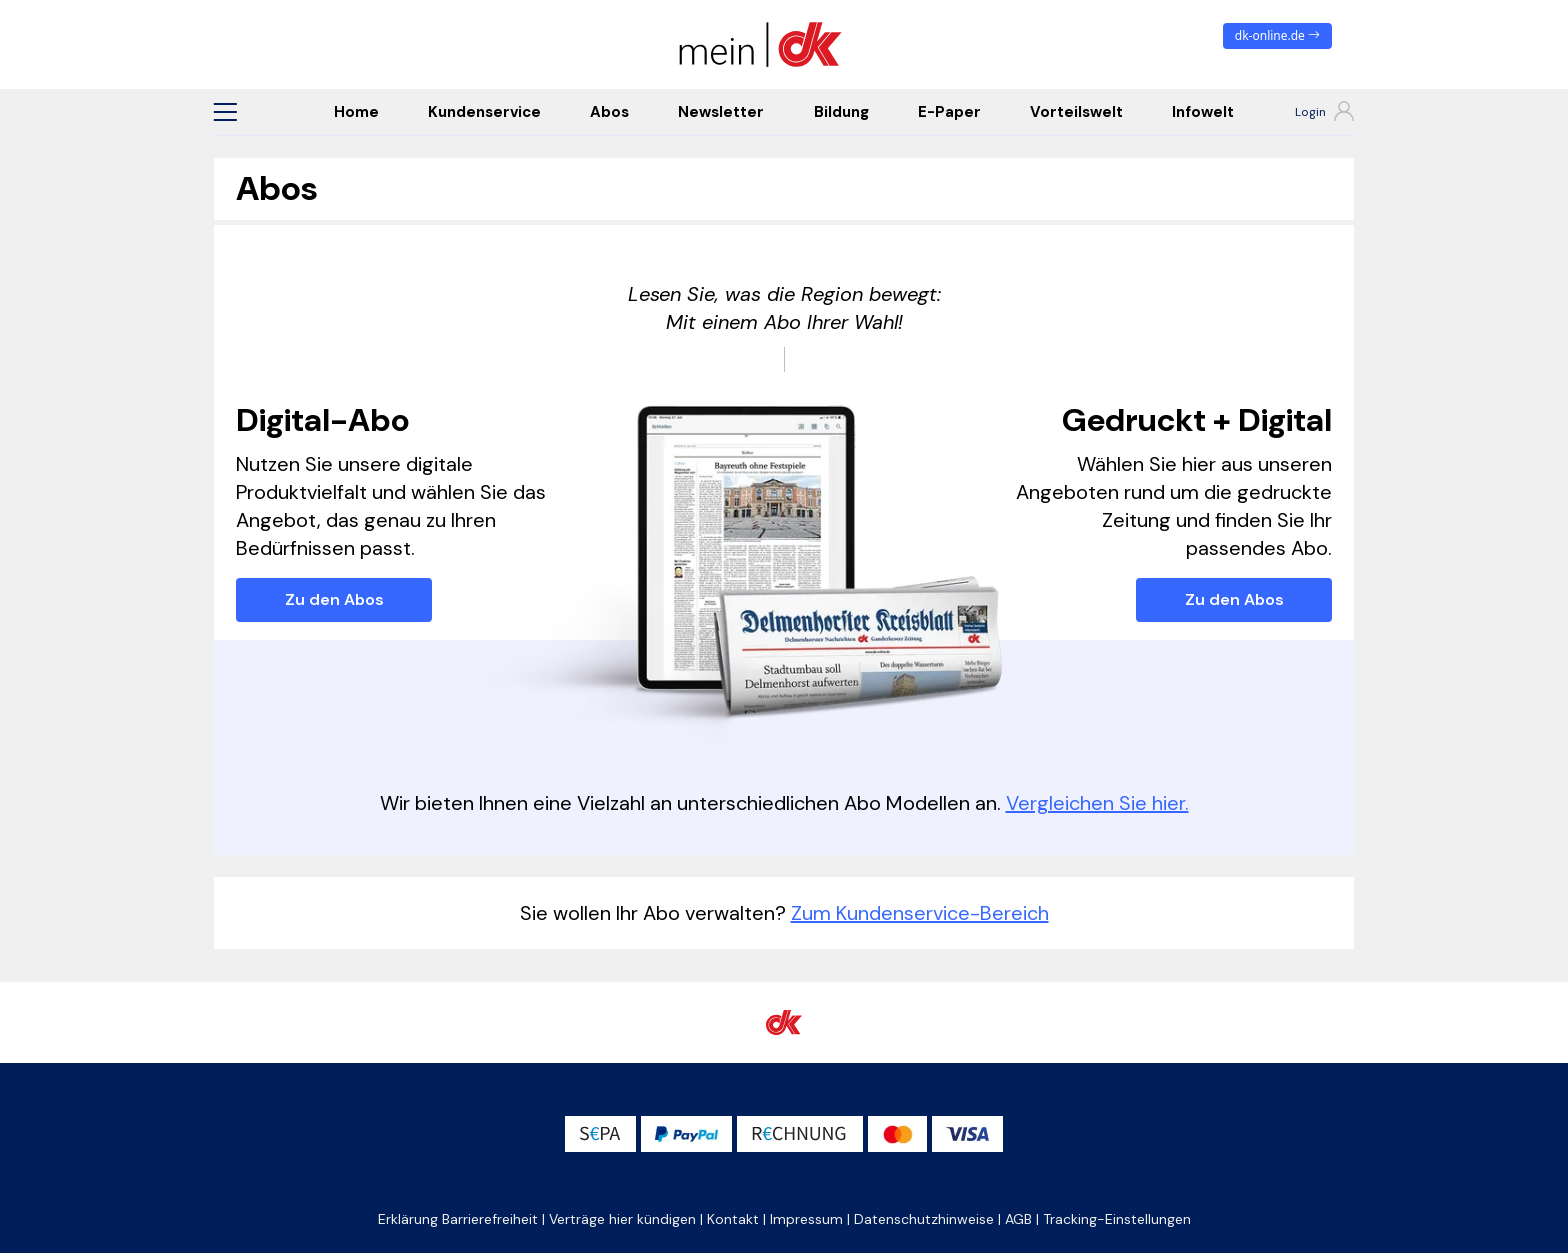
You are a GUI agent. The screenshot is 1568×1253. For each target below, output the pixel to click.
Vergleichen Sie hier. (1097, 803)
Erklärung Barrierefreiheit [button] (458, 1219)
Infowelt (1203, 112)
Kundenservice (484, 112)
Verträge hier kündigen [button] (622, 1219)
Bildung (841, 112)
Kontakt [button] (733, 1219)
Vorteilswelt (1076, 112)
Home (356, 112)
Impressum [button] (806, 1219)
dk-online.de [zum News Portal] (1277, 35)
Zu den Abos (334, 599)
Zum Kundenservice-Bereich (920, 913)
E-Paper (949, 112)
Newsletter (721, 112)
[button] (225, 112)
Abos (609, 112)
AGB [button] (1018, 1219)
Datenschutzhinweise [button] (924, 1219)
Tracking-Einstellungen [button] (1117, 1219)
